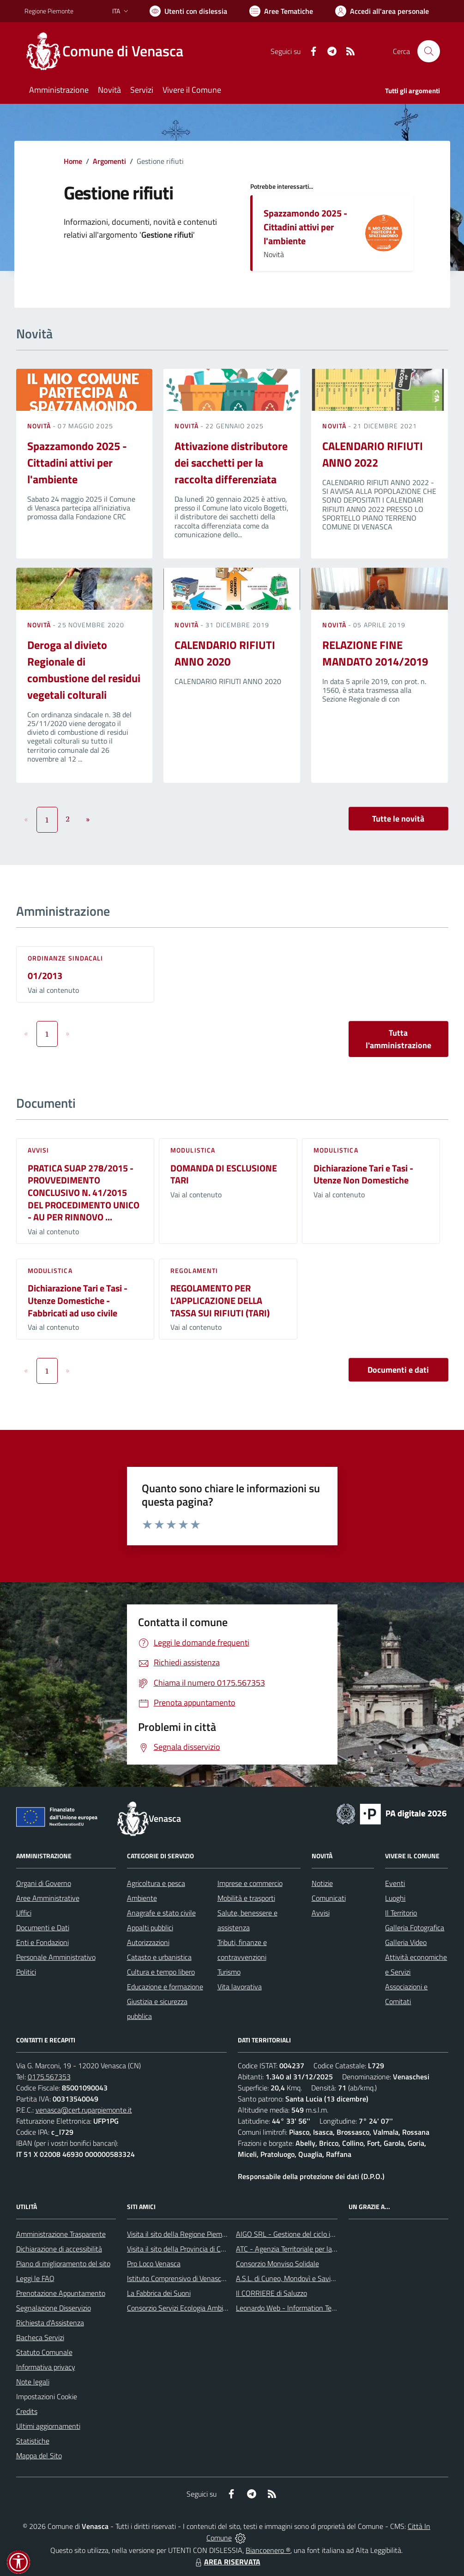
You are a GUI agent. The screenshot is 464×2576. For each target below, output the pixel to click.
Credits (26, 2411)
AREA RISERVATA (226, 2561)
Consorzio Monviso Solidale (277, 2263)
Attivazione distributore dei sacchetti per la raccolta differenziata (231, 462)
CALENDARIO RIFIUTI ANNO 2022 (372, 454)
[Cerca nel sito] (428, 51)
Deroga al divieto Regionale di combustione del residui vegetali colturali (83, 669)
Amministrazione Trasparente (61, 2234)
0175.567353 (49, 2076)
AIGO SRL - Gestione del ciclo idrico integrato (305, 2234)
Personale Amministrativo (56, 1957)
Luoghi (395, 1897)
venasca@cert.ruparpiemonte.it (84, 2109)
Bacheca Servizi (40, 2337)
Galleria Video (406, 1942)
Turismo (229, 1971)
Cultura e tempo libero (161, 1971)
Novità (40, 426)
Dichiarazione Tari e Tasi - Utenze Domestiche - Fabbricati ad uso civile (77, 1300)
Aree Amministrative (47, 1897)
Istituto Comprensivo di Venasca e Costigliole (195, 2278)
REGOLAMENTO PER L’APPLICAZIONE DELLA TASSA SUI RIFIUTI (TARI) (220, 1300)
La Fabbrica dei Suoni (159, 2293)
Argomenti (109, 161)
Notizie (322, 1883)
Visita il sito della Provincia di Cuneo (181, 2248)
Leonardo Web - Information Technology (298, 2307)
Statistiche (32, 2440)
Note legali (32, 2381)
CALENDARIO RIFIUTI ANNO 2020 (225, 653)
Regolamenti (194, 1270)
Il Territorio (401, 1912)
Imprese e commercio (250, 1883)
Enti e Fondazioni (42, 1942)
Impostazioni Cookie (46, 2396)
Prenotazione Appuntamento (60, 2293)
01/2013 (45, 975)
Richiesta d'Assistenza (50, 2322)
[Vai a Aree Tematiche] (281, 11)
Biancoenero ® (268, 2550)
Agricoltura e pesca (156, 1883)
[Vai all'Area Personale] (382, 11)
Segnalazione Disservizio (53, 2307)
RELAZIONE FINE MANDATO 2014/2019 (375, 653)
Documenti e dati (398, 1369)
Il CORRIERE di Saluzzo (271, 2293)
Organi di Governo (43, 1883)
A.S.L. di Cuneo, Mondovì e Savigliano (292, 2278)
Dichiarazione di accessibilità (59, 2248)
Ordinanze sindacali (65, 958)
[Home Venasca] (109, 51)
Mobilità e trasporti (246, 1897)
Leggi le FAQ (35, 2278)
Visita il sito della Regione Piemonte (181, 2234)
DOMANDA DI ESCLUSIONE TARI (223, 1174)
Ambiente (142, 1897)
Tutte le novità (398, 818)
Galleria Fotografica (414, 1927)
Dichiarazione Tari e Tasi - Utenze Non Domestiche (363, 1174)
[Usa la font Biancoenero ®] (188, 11)
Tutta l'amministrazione (398, 1039)
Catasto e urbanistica (159, 1957)
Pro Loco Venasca (154, 2263)
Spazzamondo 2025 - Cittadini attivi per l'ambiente (305, 227)
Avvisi (38, 1150)
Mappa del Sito (39, 2455)
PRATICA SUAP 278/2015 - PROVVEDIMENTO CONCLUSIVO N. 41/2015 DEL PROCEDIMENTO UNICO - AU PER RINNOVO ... (83, 1193)
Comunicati (329, 1897)
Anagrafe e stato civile (161, 1912)
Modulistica (192, 1150)
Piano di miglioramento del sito (63, 2263)
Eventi (395, 1883)
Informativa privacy (45, 2366)
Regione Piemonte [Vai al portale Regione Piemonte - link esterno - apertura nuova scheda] (48, 11)
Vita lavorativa (239, 1986)
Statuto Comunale (44, 2352)
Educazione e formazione (165, 1986)
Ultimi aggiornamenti (48, 2426)
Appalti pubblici (150, 1927)
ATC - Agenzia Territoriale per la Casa (292, 2248)
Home (73, 161)
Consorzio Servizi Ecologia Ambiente (182, 2307)
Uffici (23, 1912)
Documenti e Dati (42, 1927)
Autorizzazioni (148, 1942)
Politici (26, 1971)
